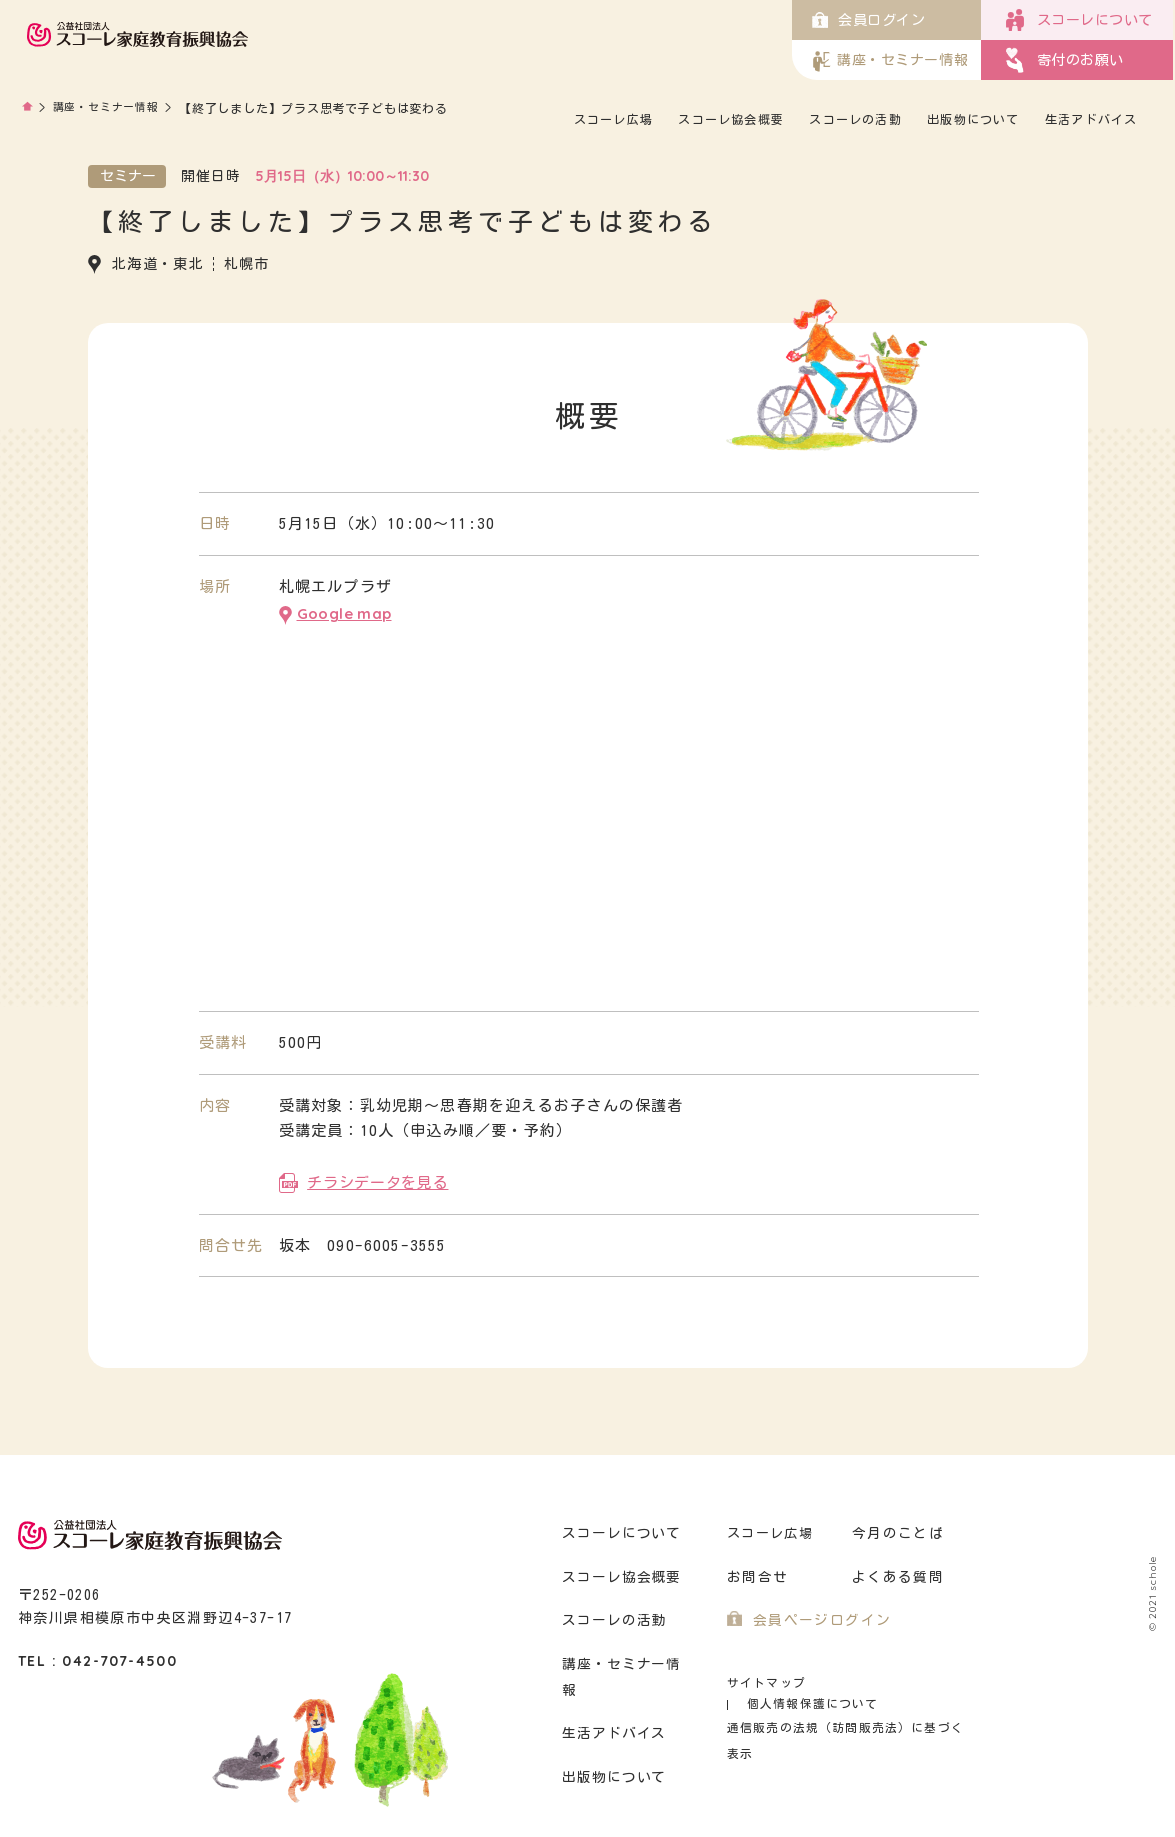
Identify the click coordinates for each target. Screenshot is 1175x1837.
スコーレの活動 (867, 119)
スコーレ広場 (626, 119)
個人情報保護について (895, 1677)
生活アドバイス (1101, 119)
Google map (344, 611)
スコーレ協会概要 (744, 119)
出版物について (984, 119)
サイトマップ (763, 1677)
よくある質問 (895, 1572)
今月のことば (895, 1528)
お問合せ (755, 1572)
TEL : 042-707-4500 (97, 1656)
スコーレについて (619, 1528)
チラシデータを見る (377, 1177)
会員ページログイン (817, 1616)
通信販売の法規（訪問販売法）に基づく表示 (848, 1701)
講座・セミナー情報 (110, 108)
